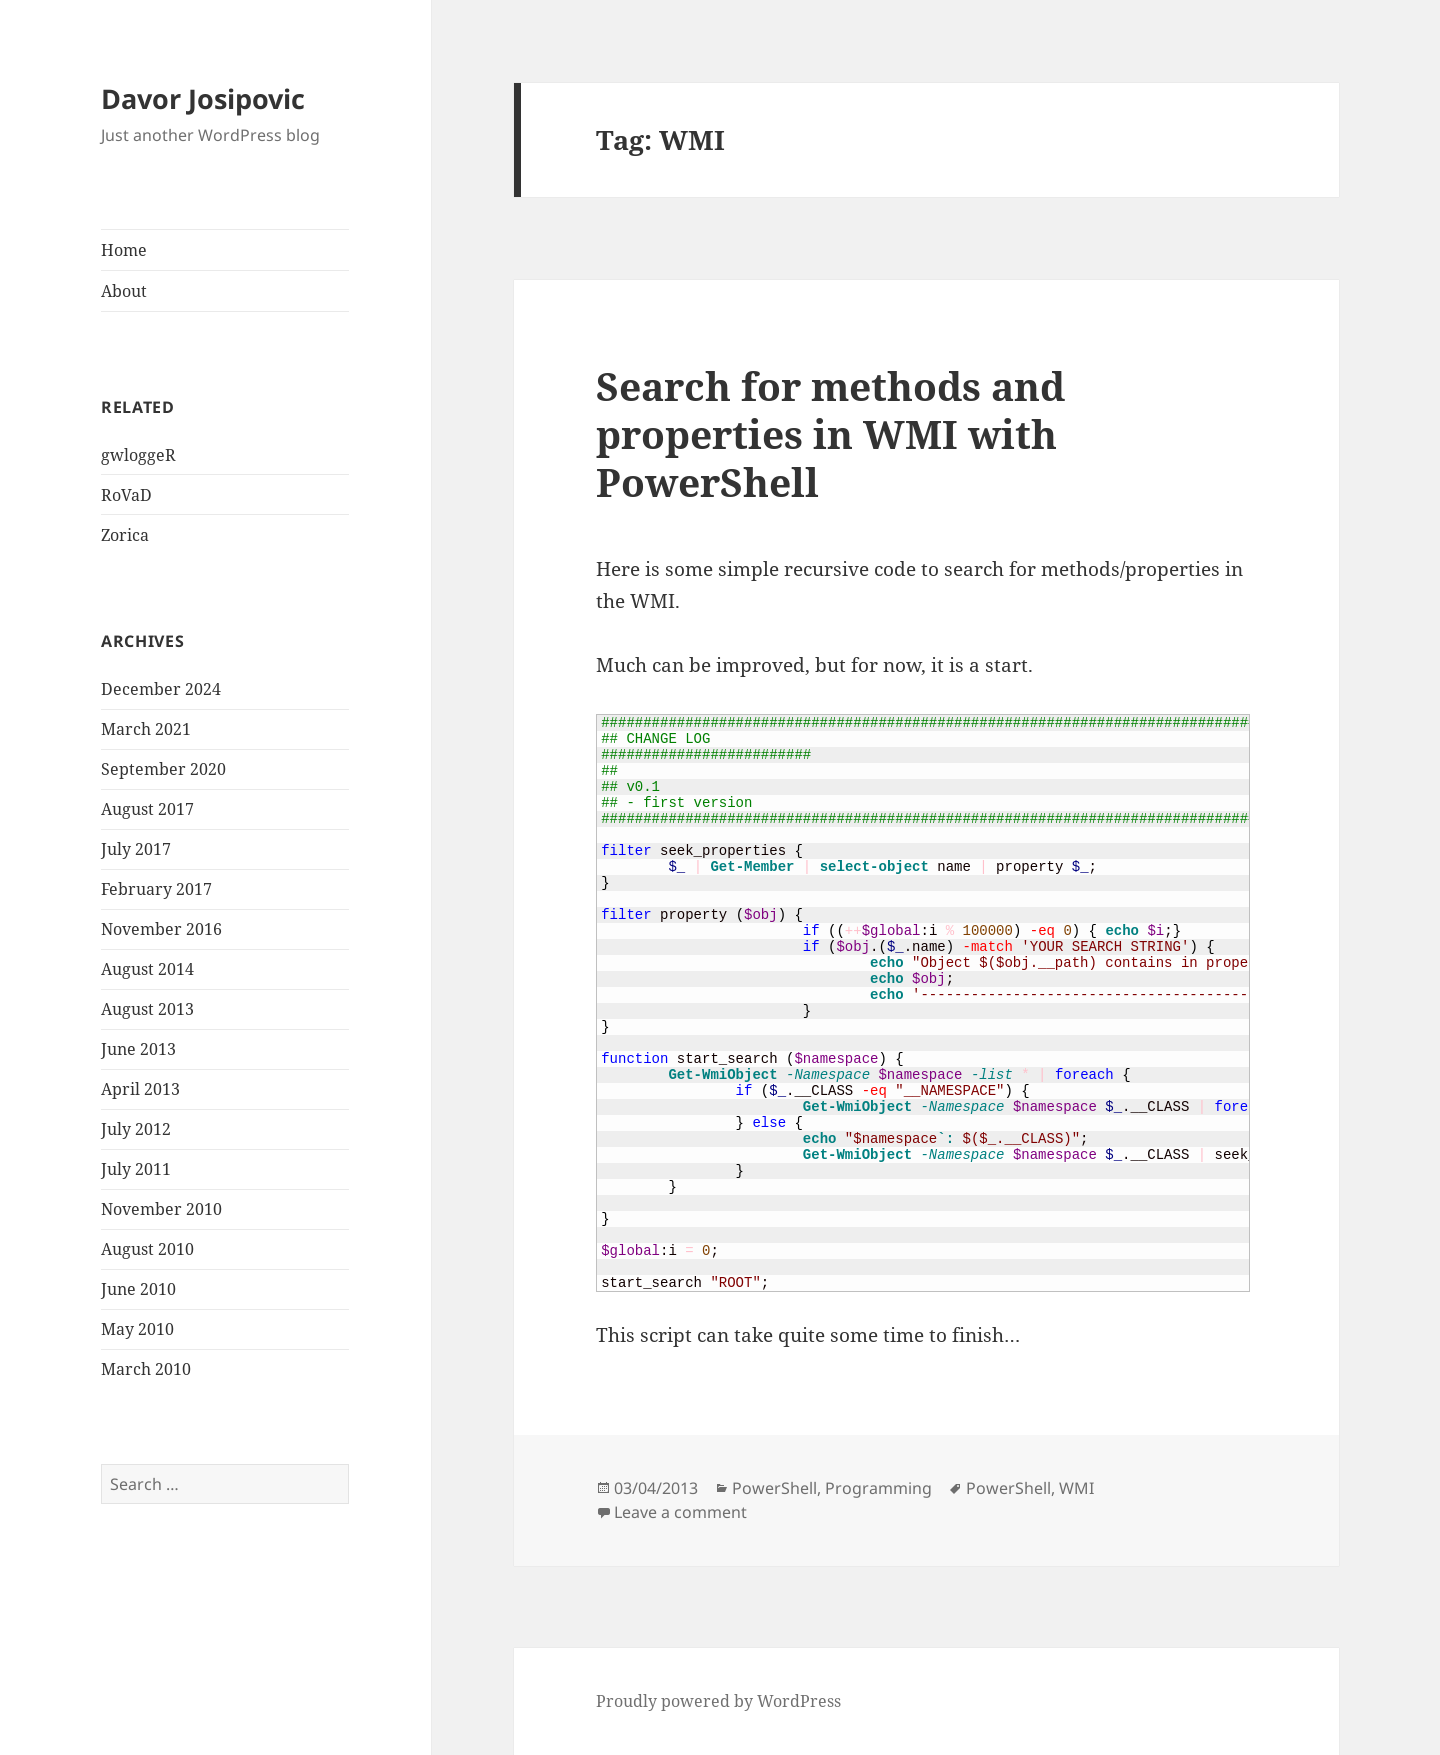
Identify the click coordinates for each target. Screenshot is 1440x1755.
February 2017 (156, 889)
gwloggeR (138, 455)
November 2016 (161, 929)
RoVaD (126, 495)
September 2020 (163, 769)
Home (124, 250)
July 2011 (136, 1169)
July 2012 (136, 1129)
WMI (1076, 1488)
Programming (878, 1488)
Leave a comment (680, 1512)
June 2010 (138, 1289)
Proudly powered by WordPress (718, 1701)
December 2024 (161, 689)
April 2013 (140, 1089)
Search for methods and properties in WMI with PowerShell (830, 433)
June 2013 (138, 1049)
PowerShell (774, 1488)
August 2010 (147, 1249)
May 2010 (137, 1329)
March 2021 (146, 729)
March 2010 (146, 1369)
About (124, 291)
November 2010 (161, 1209)
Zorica (125, 535)
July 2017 (136, 849)
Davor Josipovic (203, 98)
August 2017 (147, 809)
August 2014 (147, 969)
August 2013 (147, 1009)
